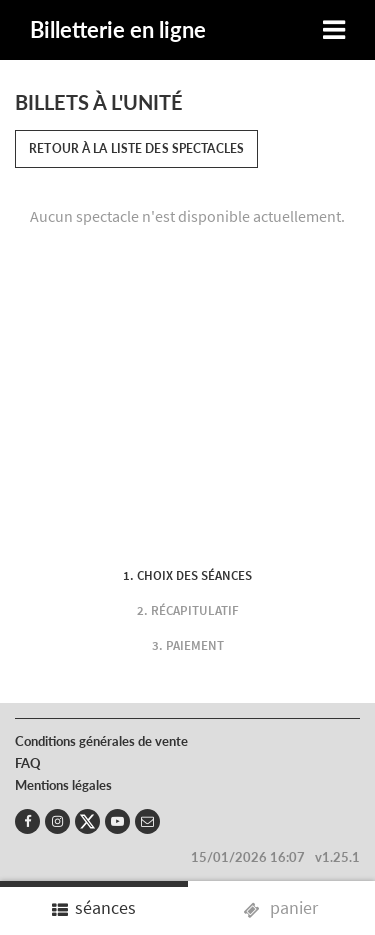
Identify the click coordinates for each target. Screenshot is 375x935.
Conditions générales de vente (101, 741)
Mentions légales (63, 785)
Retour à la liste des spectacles (136, 148)
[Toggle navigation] (334, 30)
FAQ (28, 763)
